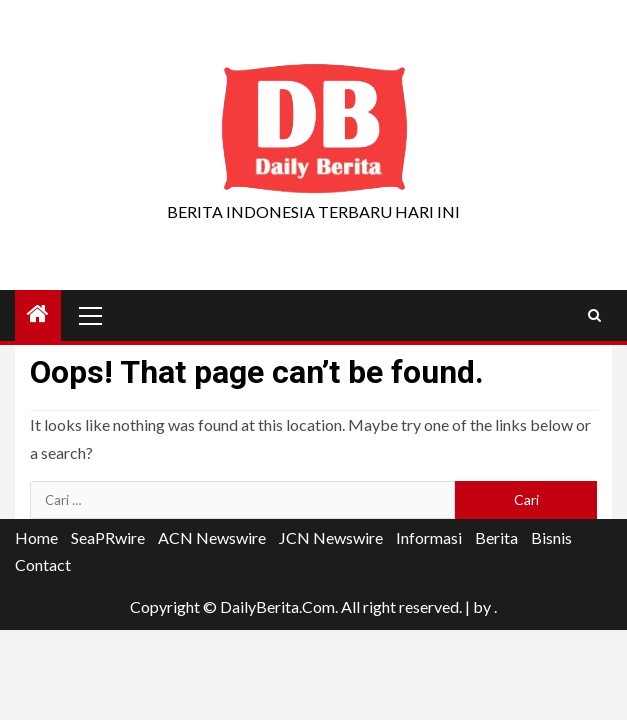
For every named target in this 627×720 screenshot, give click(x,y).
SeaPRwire (108, 537)
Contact (43, 564)
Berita (496, 537)
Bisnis (551, 537)
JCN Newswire (331, 537)
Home (36, 537)
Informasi (429, 537)
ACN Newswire (212, 537)
